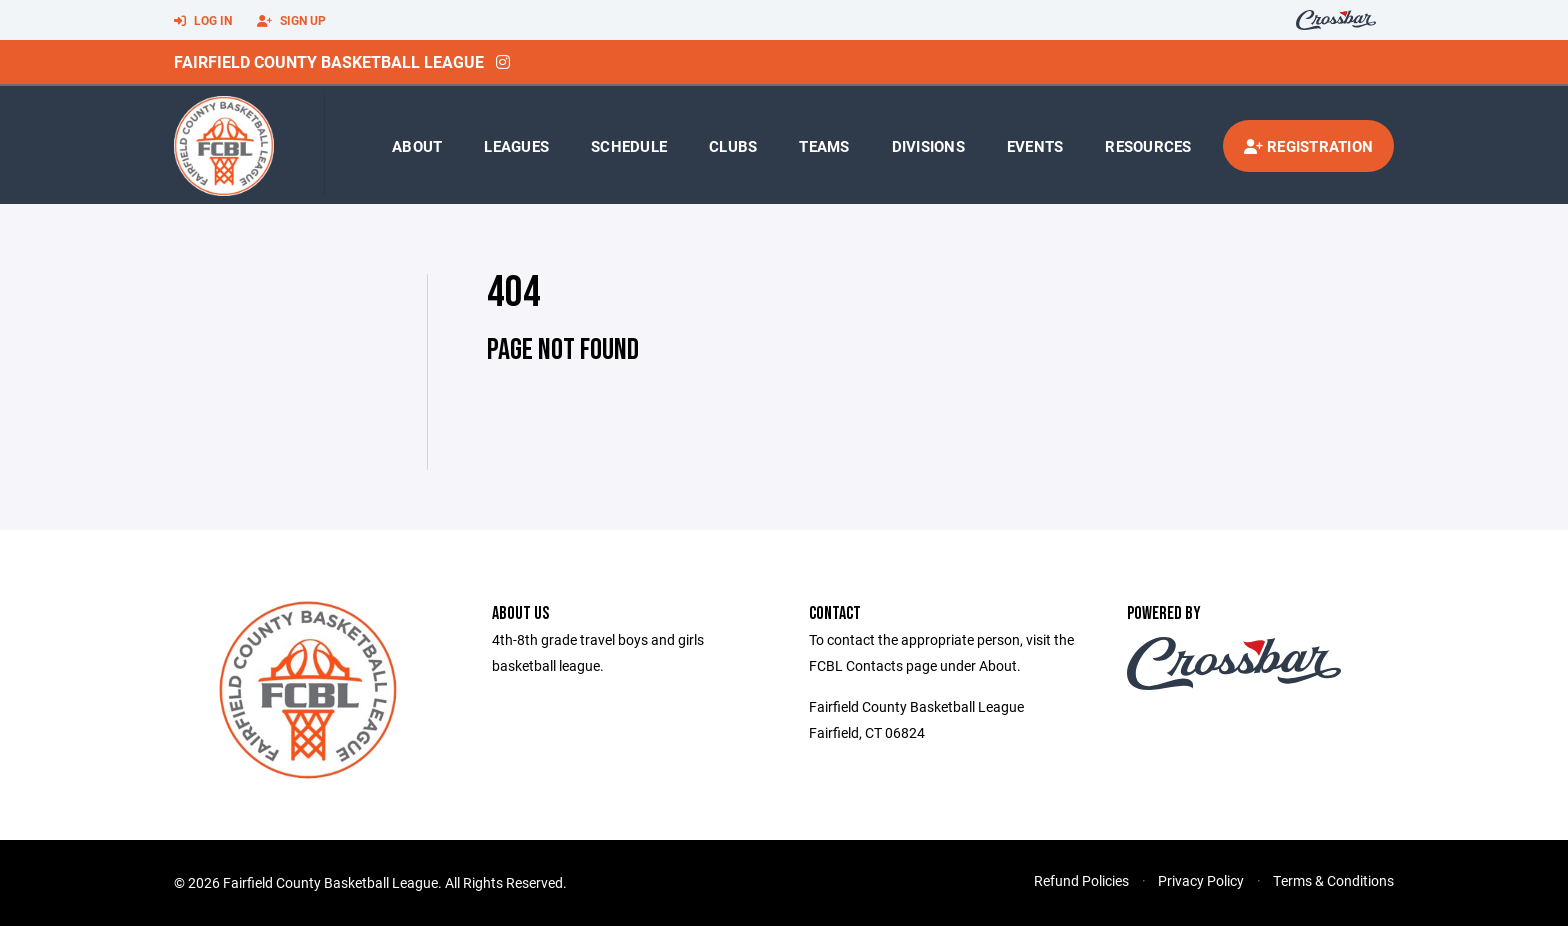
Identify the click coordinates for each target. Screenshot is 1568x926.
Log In (203, 21)
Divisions (928, 146)
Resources (1148, 146)
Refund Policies (1081, 880)
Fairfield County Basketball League (329, 61)
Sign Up (291, 21)
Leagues (516, 146)
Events (1035, 146)
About (417, 146)
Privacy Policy (1201, 880)
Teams (824, 146)
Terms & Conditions (1333, 880)
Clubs (733, 146)
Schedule (629, 146)
